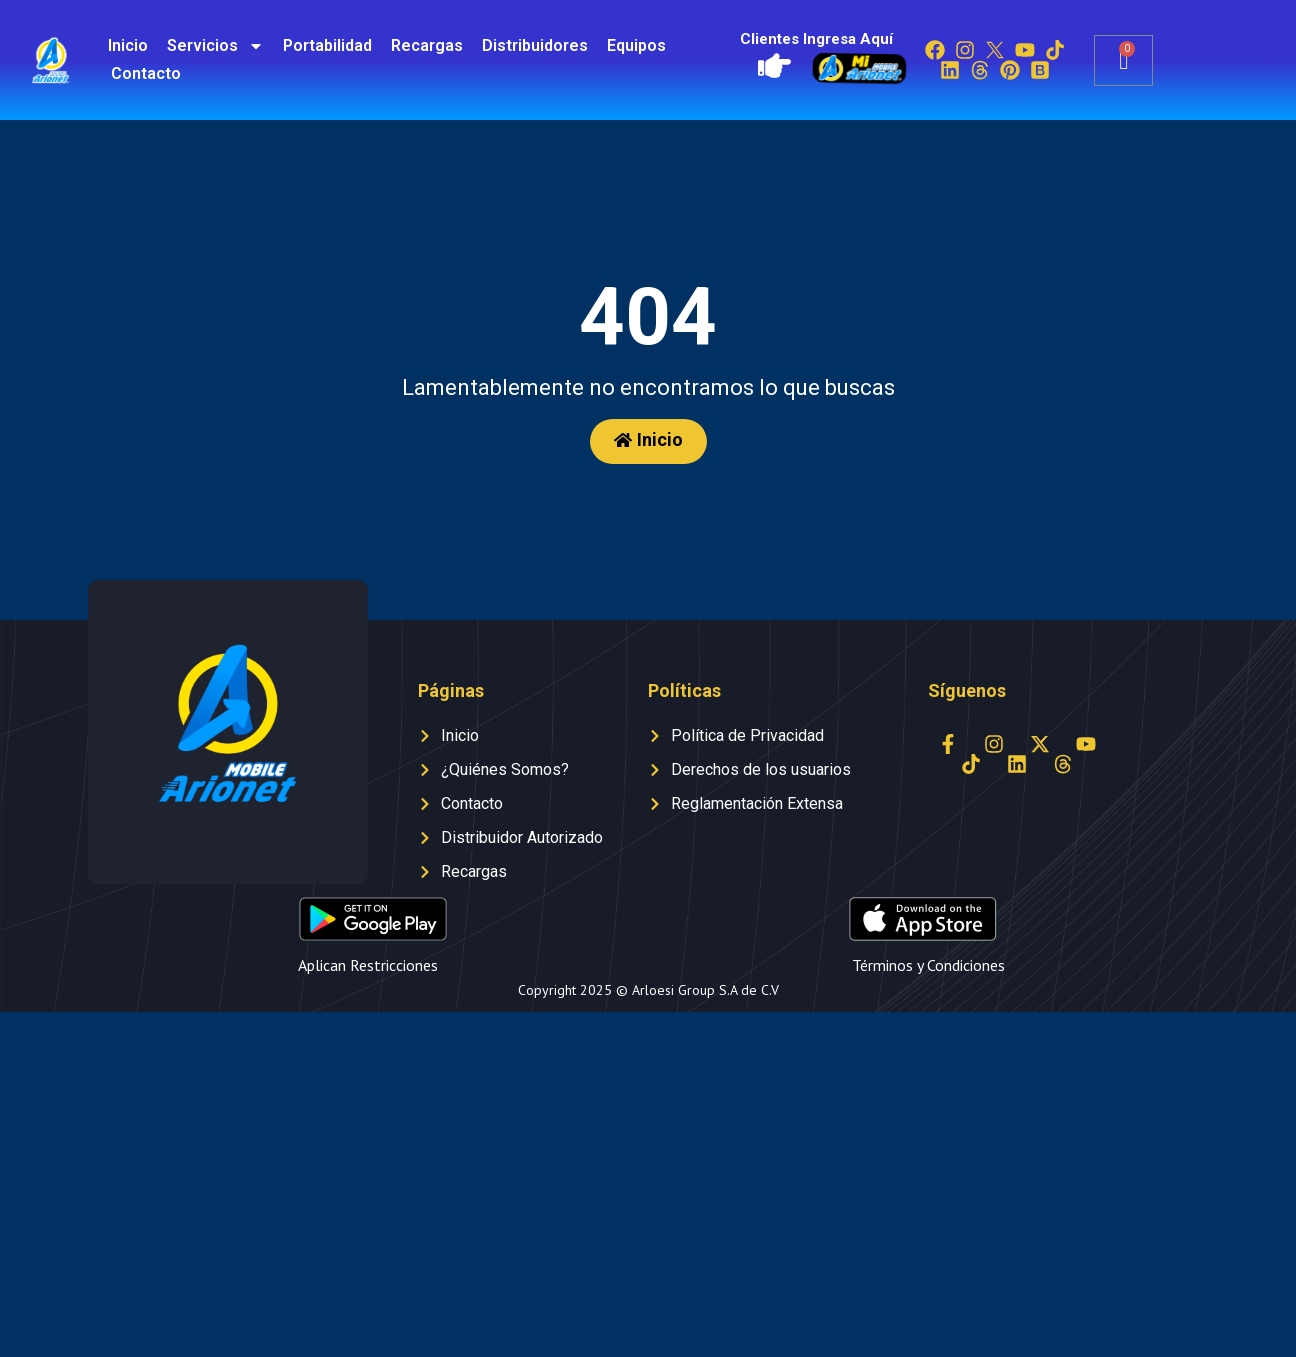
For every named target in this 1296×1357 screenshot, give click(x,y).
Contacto (146, 73)
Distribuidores (535, 45)
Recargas (427, 45)
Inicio (128, 45)
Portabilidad (327, 45)
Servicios (215, 46)
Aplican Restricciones (368, 965)
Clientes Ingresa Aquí (816, 39)
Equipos (636, 45)
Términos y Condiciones (928, 965)
